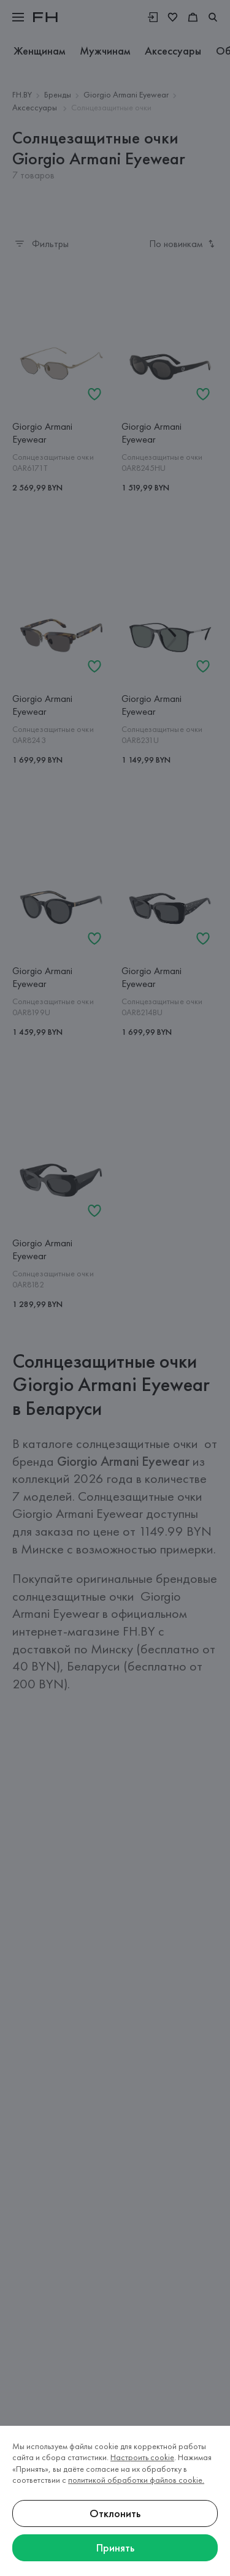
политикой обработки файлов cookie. (136, 2479)
